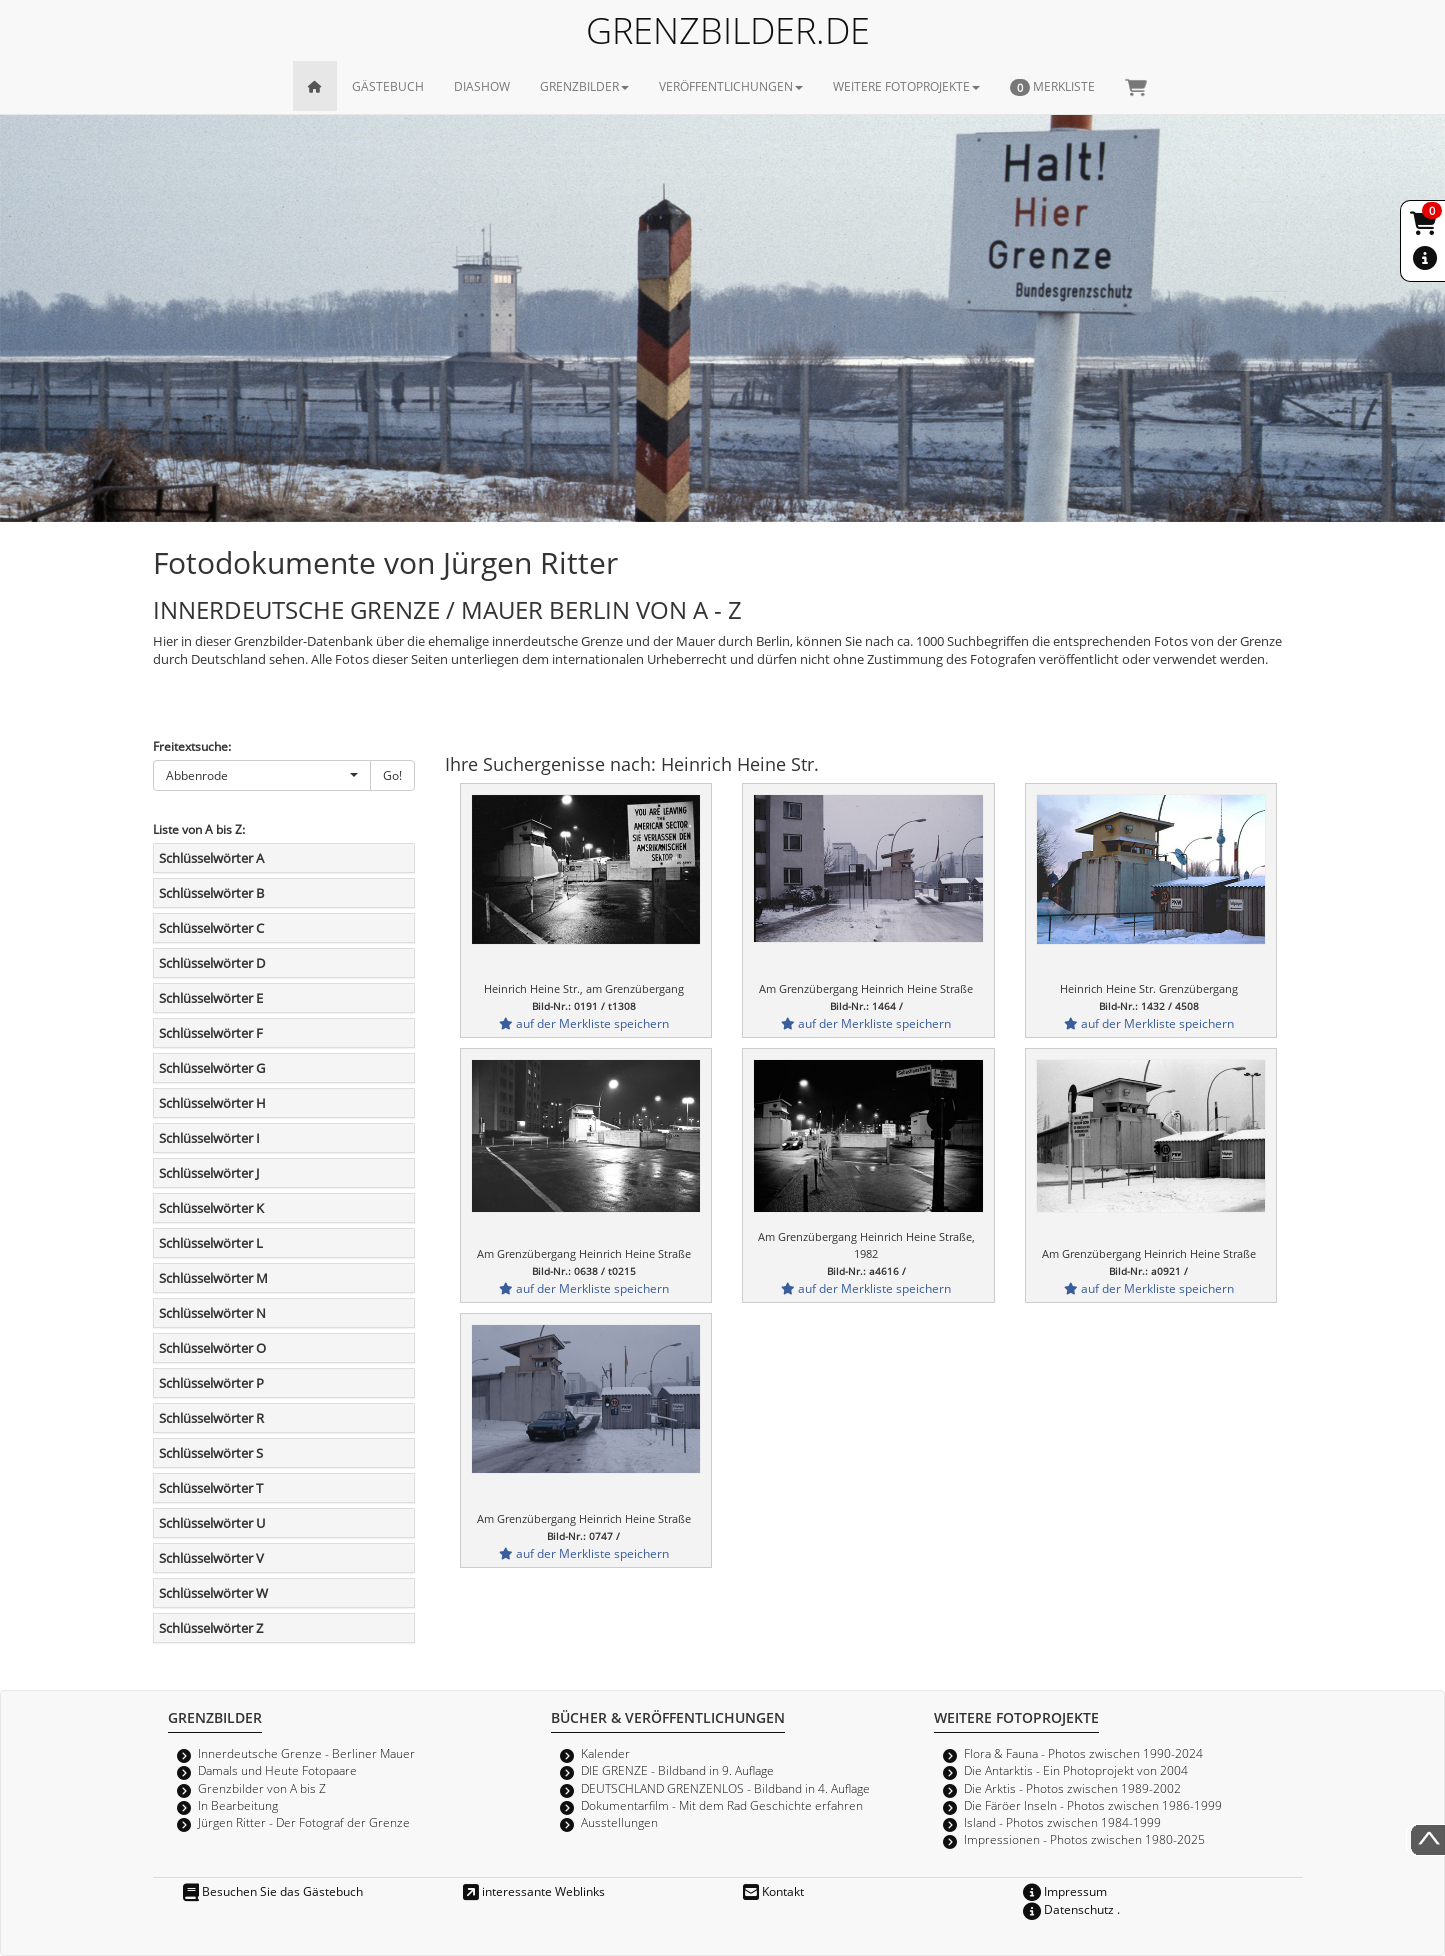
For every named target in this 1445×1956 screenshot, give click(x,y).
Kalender (605, 1753)
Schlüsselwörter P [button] (211, 1383)
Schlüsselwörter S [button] (211, 1453)
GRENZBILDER (584, 86)
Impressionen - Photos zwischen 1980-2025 (1084, 1839)
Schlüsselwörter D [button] (212, 963)
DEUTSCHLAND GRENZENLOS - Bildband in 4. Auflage (725, 1788)
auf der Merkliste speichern (584, 1023)
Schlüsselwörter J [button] (209, 1173)
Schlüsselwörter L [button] (211, 1243)
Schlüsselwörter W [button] (213, 1593)
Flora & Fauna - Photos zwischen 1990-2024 (1083, 1753)
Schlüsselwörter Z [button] (211, 1628)
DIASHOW (482, 86)
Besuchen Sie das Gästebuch (273, 1891)
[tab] (284, 858)
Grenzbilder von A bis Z (262, 1788)
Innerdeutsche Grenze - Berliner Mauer (306, 1753)
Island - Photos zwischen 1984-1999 (1062, 1822)
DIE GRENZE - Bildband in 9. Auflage (677, 1770)
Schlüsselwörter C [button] (211, 928)
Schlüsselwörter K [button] (211, 1208)
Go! (392, 775)
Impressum (1065, 1891)
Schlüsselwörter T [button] (211, 1488)
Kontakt (773, 1891)
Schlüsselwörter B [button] (211, 893)
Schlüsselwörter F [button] (211, 1033)
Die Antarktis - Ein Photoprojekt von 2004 (1076, 1770)
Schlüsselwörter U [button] (212, 1523)
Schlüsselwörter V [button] (211, 1558)
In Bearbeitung (238, 1805)
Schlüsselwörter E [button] (211, 998)
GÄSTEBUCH (388, 86)
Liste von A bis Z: (199, 829)
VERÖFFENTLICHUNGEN (731, 86)
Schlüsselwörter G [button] (212, 1068)
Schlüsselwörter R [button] (211, 1418)
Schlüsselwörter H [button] (212, 1103)
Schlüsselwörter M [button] (213, 1278)
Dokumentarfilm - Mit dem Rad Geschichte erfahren (722, 1805)
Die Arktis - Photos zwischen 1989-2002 (1072, 1788)
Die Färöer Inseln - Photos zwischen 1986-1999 (1093, 1805)
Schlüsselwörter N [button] (212, 1313)
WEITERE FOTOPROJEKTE (906, 86)
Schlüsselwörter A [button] (211, 858)
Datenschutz (1068, 1909)
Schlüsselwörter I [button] (209, 1138)
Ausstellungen (619, 1822)
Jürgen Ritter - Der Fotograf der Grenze (304, 1822)
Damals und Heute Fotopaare (277, 1770)
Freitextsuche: (192, 746)
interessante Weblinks (534, 1891)
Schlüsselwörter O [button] (212, 1348)
